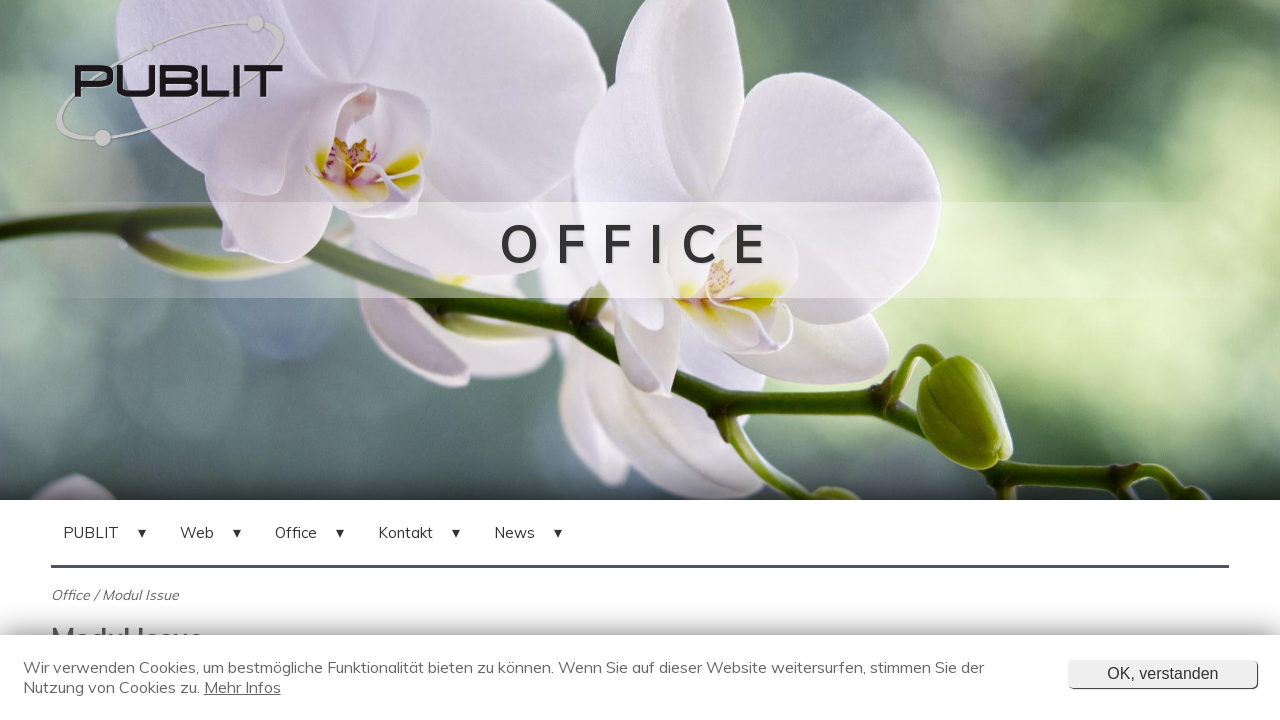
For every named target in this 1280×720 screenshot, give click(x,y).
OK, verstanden (1162, 673)
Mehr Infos (242, 687)
